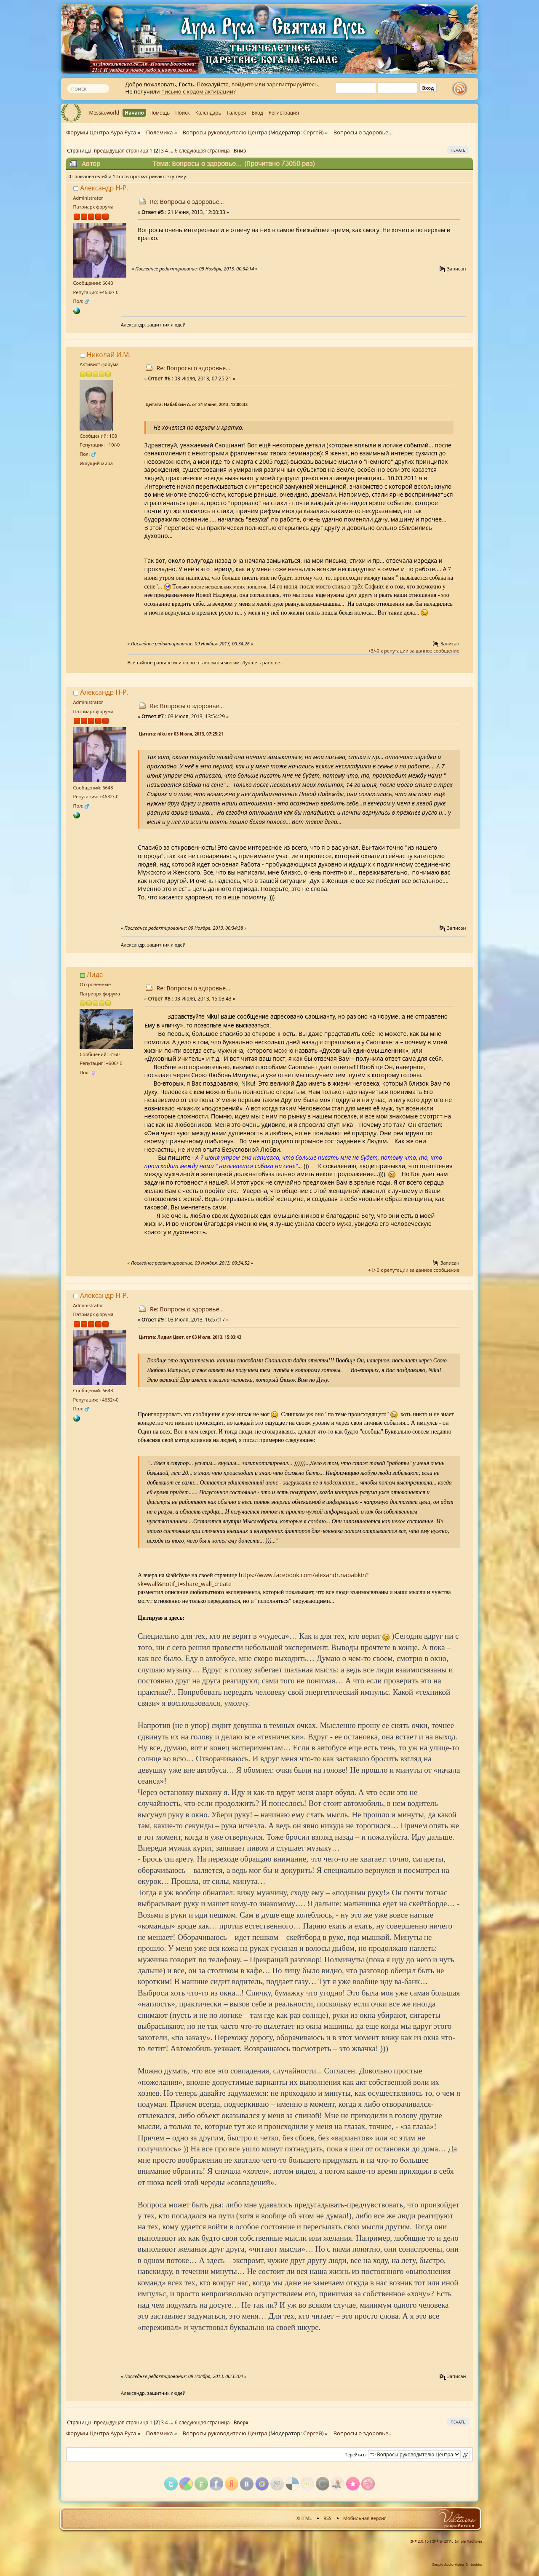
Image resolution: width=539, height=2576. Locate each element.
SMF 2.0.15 (419, 2541)
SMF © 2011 (442, 2541)
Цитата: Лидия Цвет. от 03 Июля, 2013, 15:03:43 (190, 1337)
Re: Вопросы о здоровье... (187, 202)
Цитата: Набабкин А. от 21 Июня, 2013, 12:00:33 (197, 404)
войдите (243, 84)
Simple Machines (468, 2541)
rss (461, 88)
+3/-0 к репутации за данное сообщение (413, 650)
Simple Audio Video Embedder (457, 2564)
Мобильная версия (365, 2518)
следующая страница (204, 150)
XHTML (304, 2518)
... (172, 150)
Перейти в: (355, 2455)
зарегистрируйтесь (292, 84)
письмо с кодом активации (197, 91)
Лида (95, 974)
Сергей (312, 132)
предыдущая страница (121, 150)
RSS (327, 2518)
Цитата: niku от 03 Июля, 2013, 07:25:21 (181, 734)
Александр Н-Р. (104, 188)
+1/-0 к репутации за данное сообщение (413, 1270)
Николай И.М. (109, 354)
